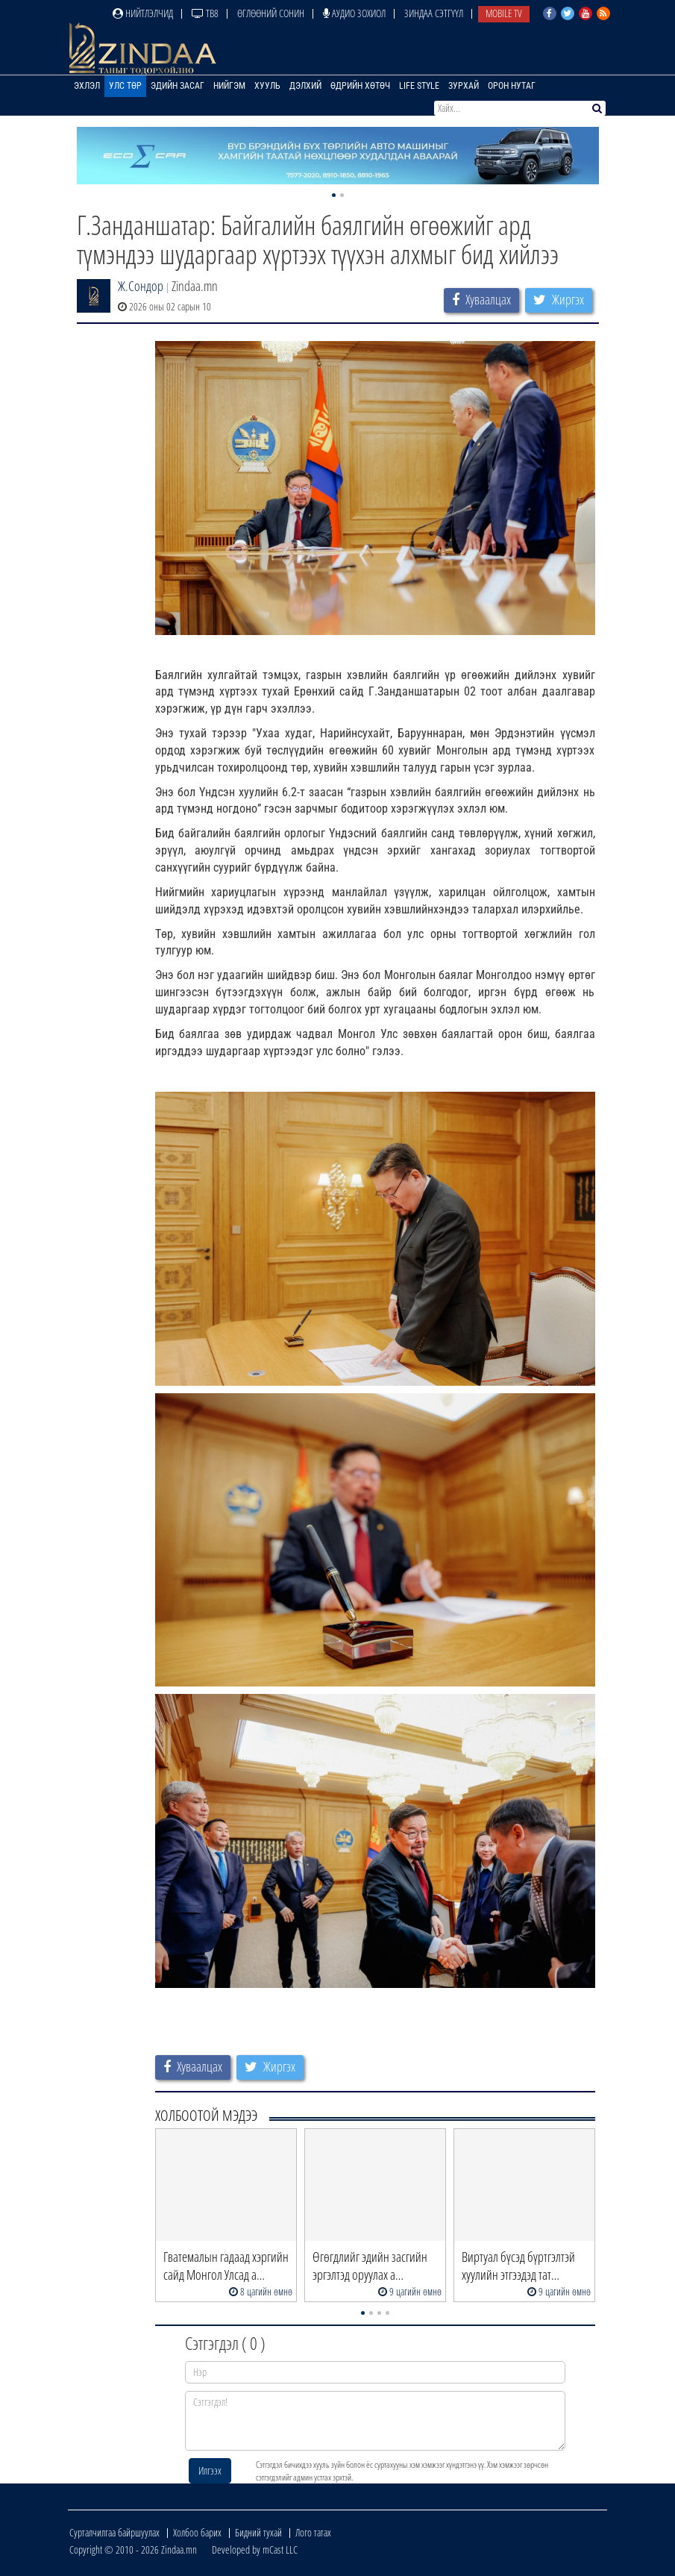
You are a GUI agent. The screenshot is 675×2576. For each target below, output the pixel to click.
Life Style (419, 86)
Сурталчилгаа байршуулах (114, 2532)
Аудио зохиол (354, 13)
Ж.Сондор (140, 286)
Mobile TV (504, 13)
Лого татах (313, 2532)
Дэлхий (305, 86)
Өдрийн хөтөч (360, 86)
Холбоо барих (197, 2532)
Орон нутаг (512, 86)
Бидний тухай (258, 2532)
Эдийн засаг (177, 86)
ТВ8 (205, 13)
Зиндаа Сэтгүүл (433, 13)
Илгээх (210, 2470)
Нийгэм (229, 86)
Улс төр (125, 86)
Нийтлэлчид (143, 13)
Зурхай (463, 86)
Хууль (267, 86)
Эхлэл (87, 86)
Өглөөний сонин (270, 13)
